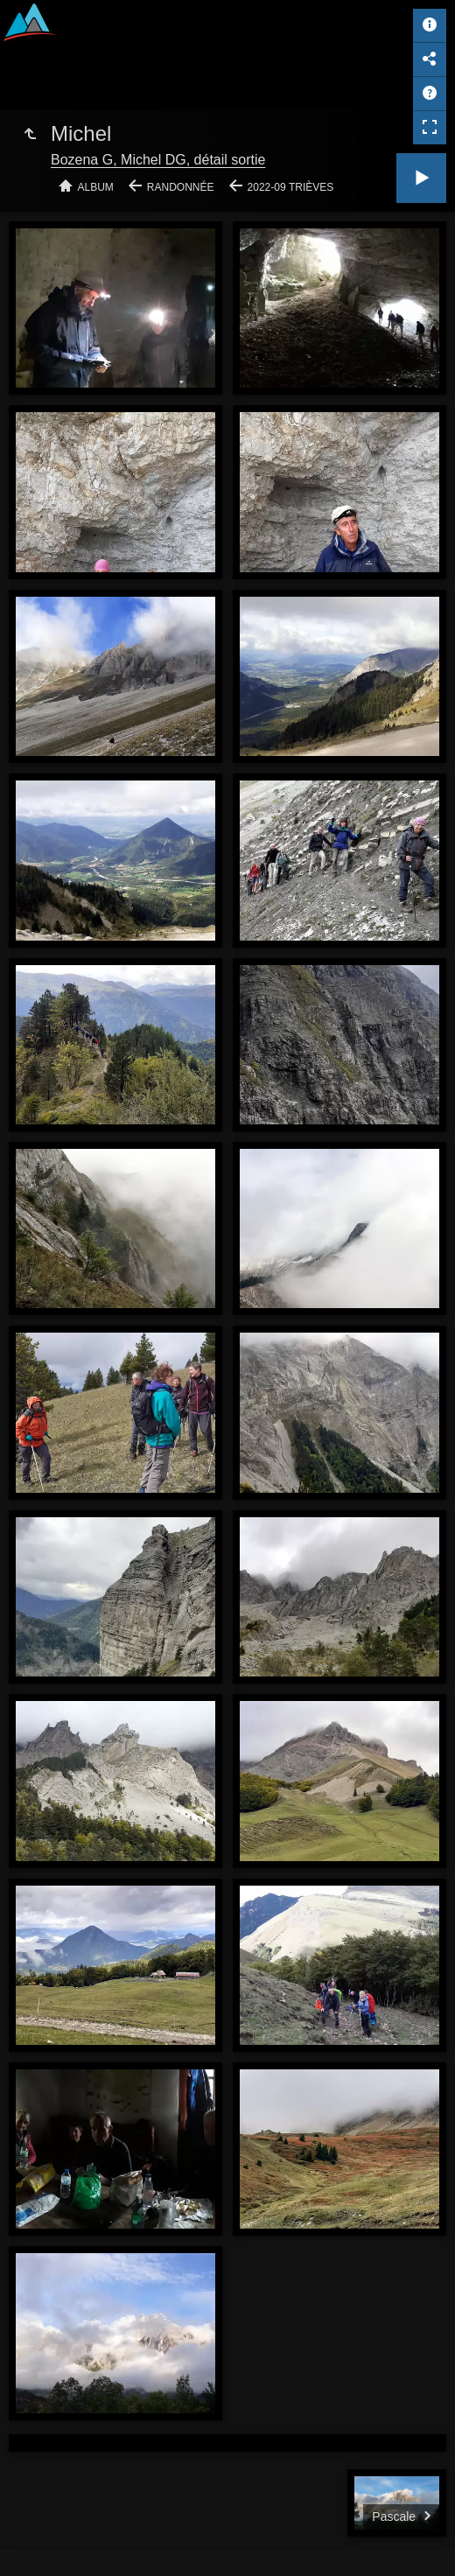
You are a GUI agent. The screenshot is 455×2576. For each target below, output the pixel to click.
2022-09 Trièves (291, 187)
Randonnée (180, 187)
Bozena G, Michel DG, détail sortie (158, 159)
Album (96, 187)
